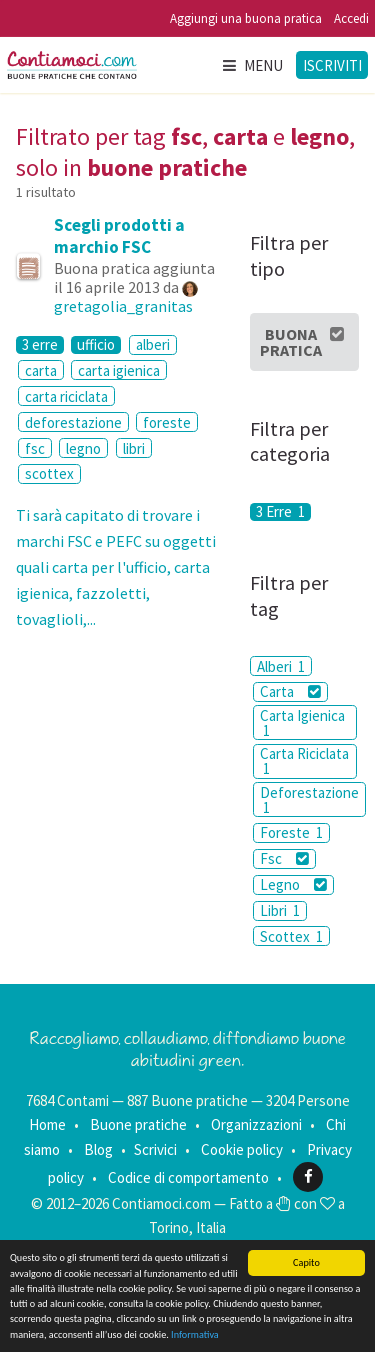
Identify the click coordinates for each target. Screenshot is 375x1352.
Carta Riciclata (304, 761)
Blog (98, 1149)
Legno (293, 884)
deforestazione (73, 422)
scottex (49, 473)
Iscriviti (332, 65)
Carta (290, 691)
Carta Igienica (302, 723)
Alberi (281, 666)
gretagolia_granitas (123, 306)
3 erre (40, 345)
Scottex (291, 936)
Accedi (351, 18)
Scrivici (155, 1149)
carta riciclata (66, 396)
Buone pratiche (138, 1124)
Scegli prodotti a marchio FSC (119, 236)
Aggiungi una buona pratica (246, 18)
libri (134, 448)
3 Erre (280, 512)
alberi (153, 344)
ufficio (96, 345)
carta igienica (119, 370)
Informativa (195, 1334)
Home (47, 1124)
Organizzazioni (256, 1124)
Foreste (291, 832)
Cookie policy (242, 1149)
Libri (280, 910)
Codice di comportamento (188, 1176)
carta (41, 370)
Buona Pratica (302, 342)
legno (83, 448)
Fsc (284, 858)
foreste (167, 422)
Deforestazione (309, 800)
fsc (35, 448)
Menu (252, 65)
